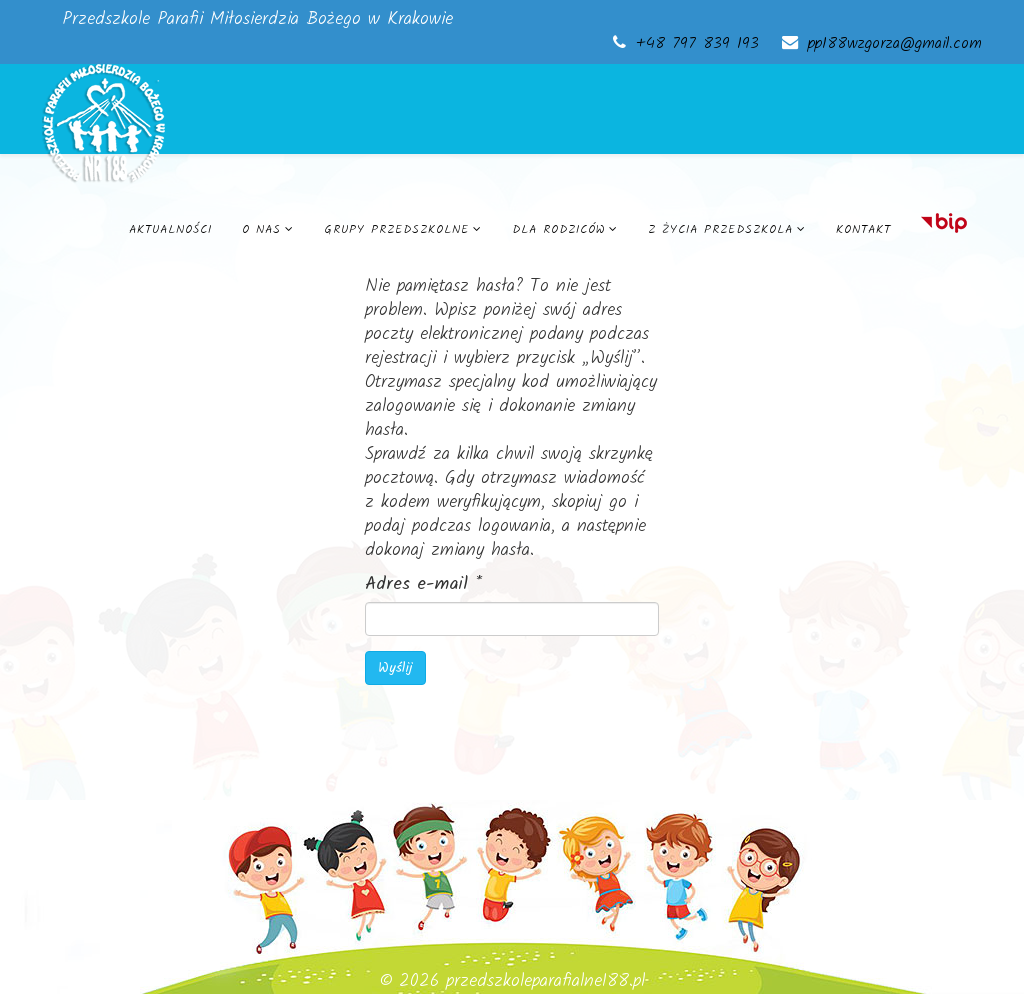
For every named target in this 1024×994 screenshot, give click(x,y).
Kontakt (863, 229)
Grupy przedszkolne (396, 229)
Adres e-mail (423, 585)
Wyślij (395, 668)
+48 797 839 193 (697, 44)
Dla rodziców (558, 229)
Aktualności (170, 229)
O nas (261, 229)
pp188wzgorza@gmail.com (895, 44)
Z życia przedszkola (720, 229)
